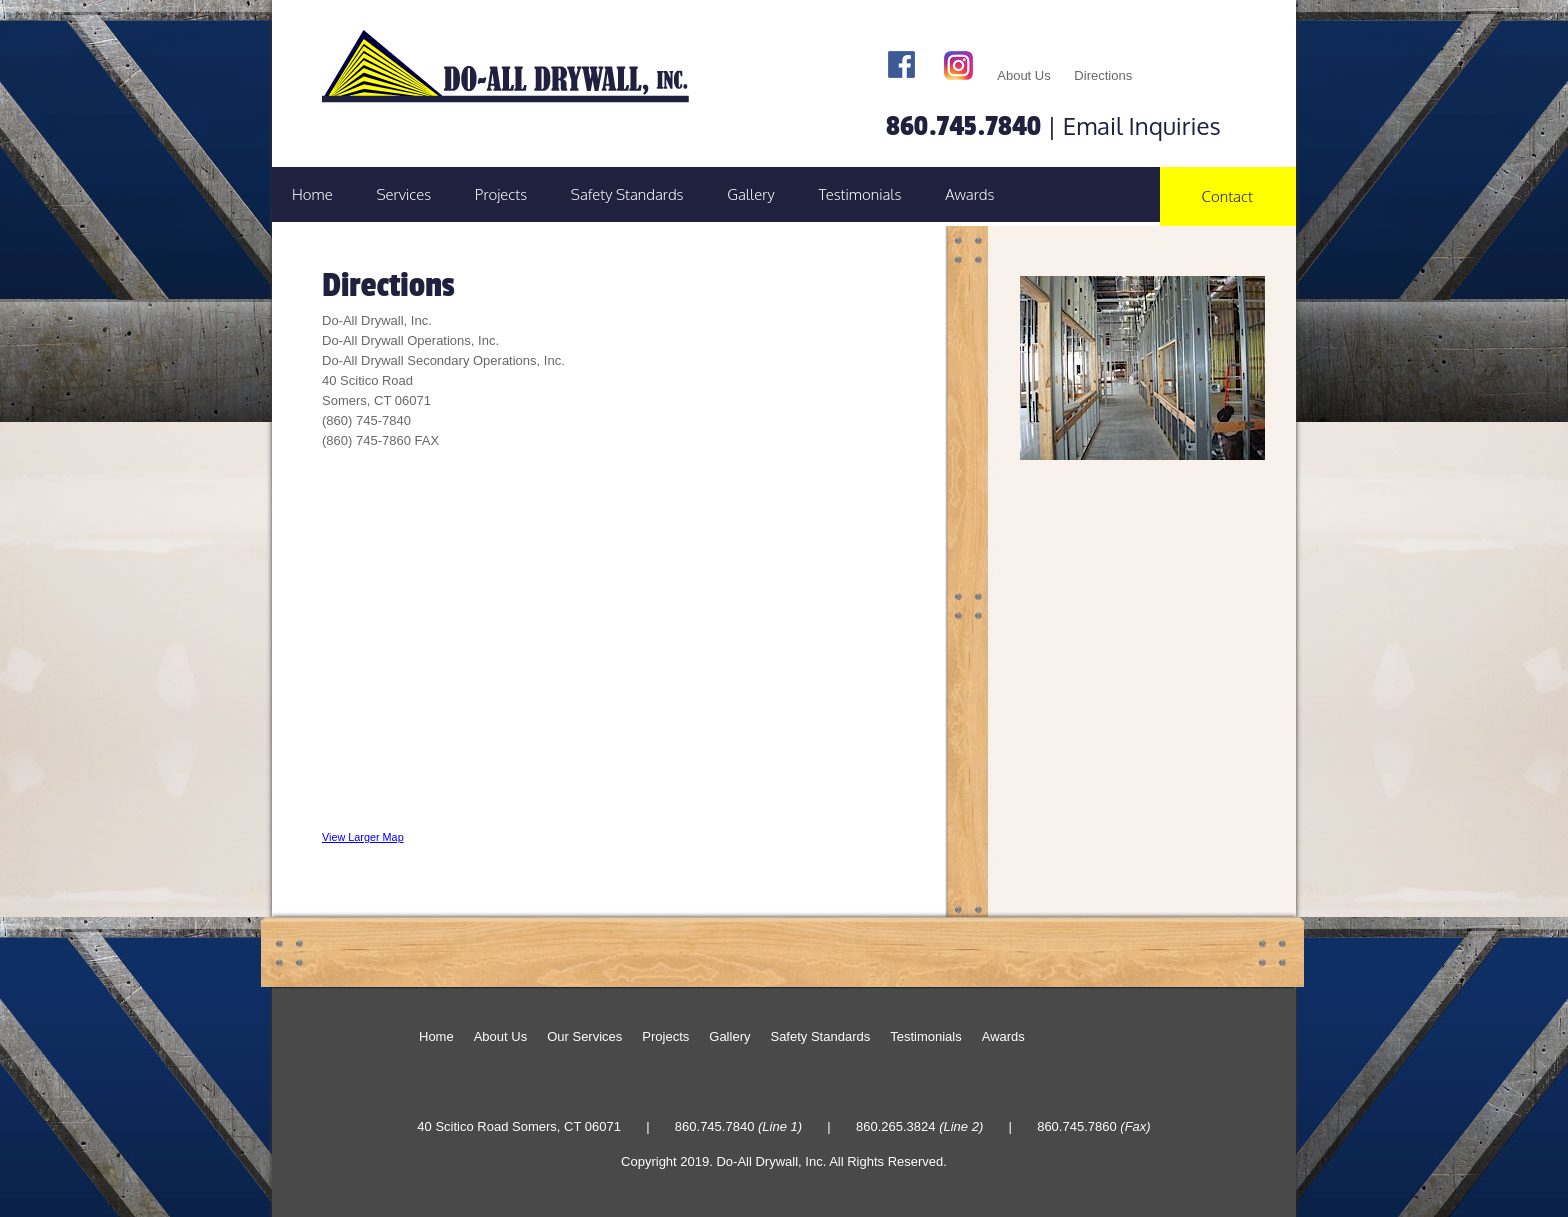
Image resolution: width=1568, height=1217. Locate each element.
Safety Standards (627, 194)
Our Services (584, 1036)
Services (403, 194)
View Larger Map (363, 837)
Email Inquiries (1142, 125)
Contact (1227, 196)
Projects (501, 194)
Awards (969, 194)
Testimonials (859, 194)
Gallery (751, 194)
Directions (1103, 75)
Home (312, 194)
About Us (1023, 75)
